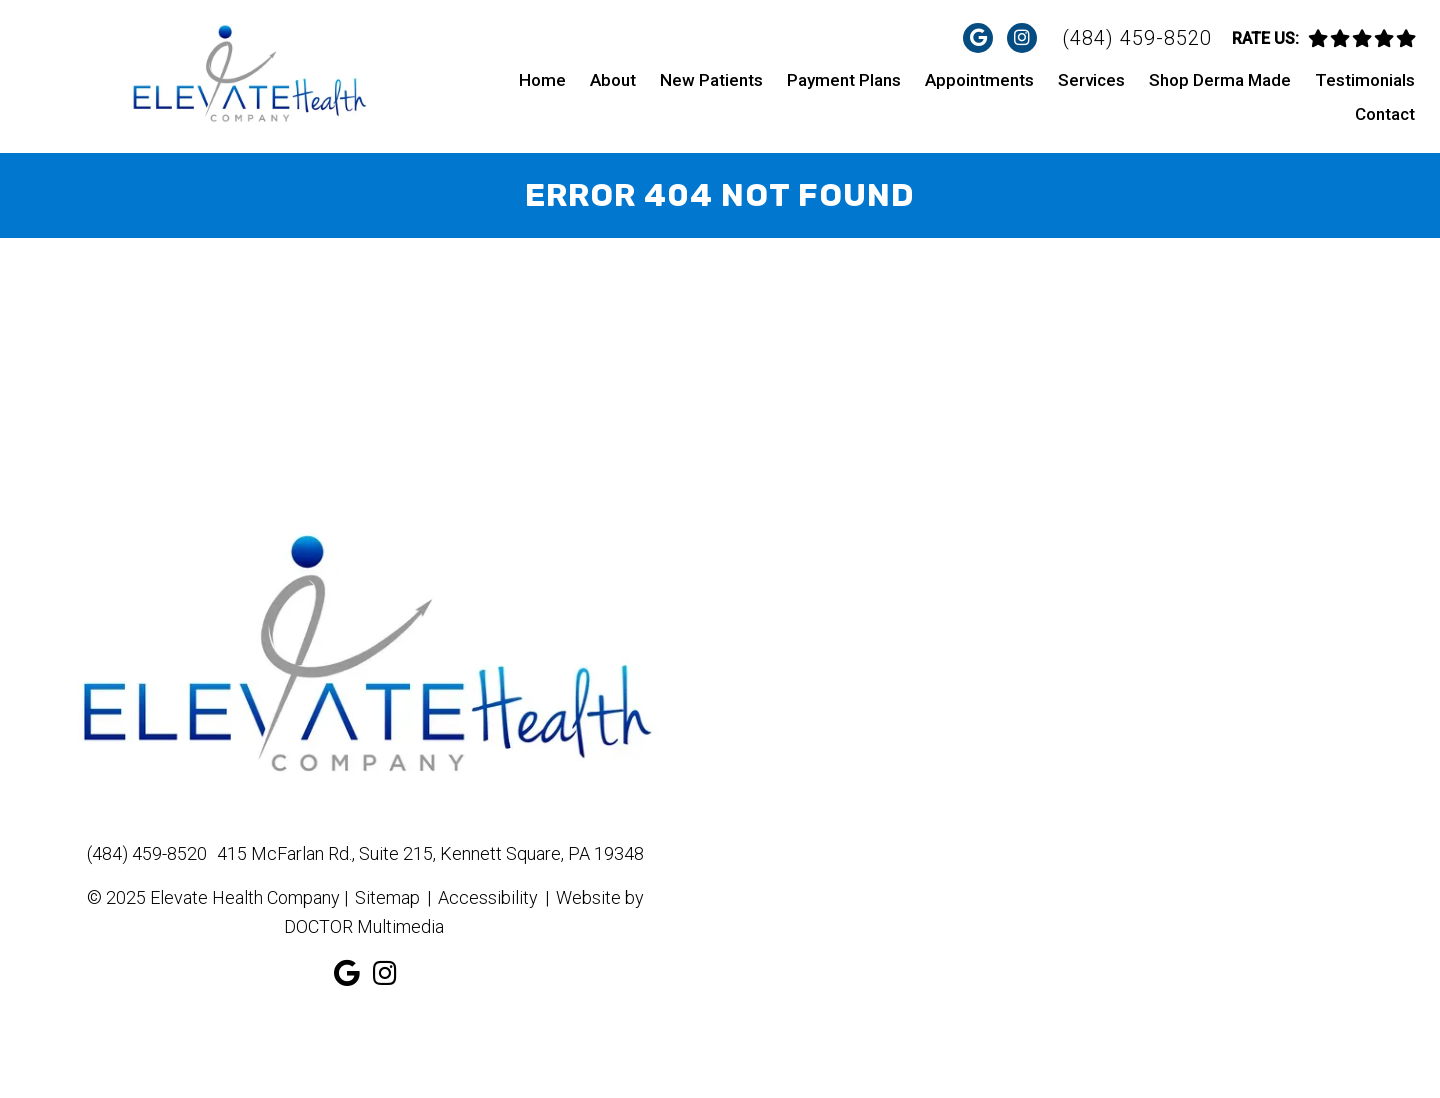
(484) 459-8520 (1137, 38)
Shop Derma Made (1220, 80)
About (613, 80)
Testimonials (1365, 80)
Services (1091, 80)
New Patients (711, 80)
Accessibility (488, 897)
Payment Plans (844, 80)
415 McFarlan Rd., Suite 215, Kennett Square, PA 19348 (430, 853)
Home (542, 80)
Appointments (979, 80)
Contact (1385, 114)
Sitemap (387, 897)
